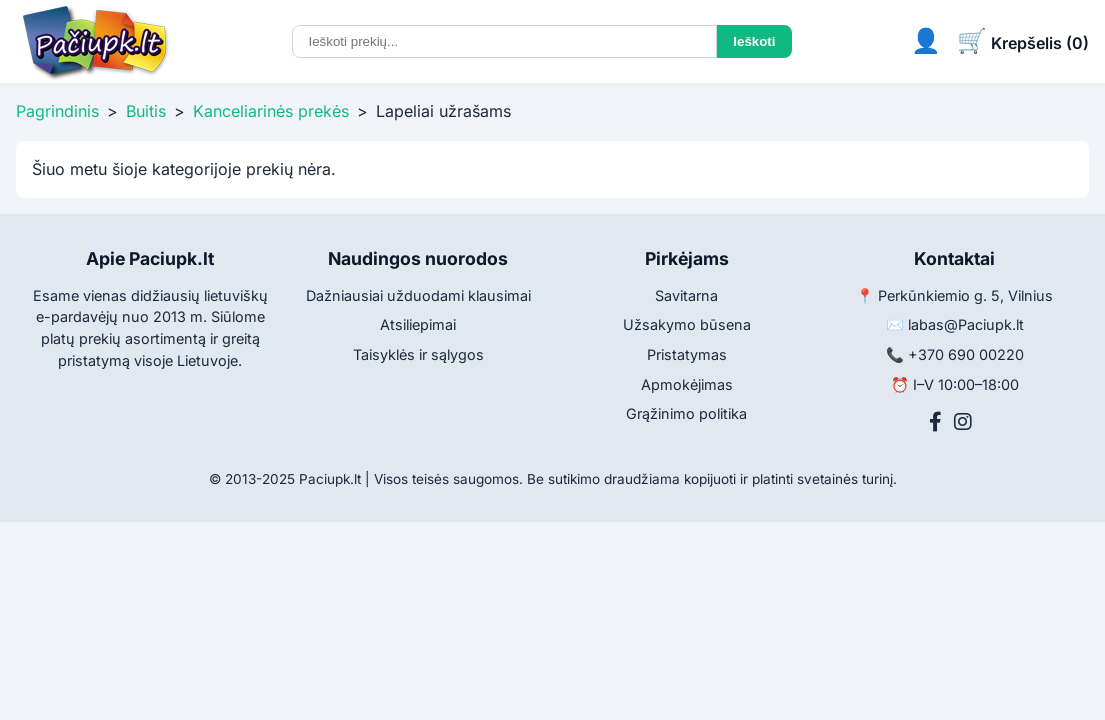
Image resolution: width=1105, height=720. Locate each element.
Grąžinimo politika (686, 413)
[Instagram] (963, 422)
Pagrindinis (57, 111)
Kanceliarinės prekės (271, 111)
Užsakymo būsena (687, 324)
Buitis (146, 111)
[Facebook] (935, 422)
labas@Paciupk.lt (966, 324)
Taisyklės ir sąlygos (418, 354)
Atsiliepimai (418, 324)
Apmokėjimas (687, 384)
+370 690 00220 (966, 354)
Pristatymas (687, 354)
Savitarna (686, 295)
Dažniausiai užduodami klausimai (418, 295)
